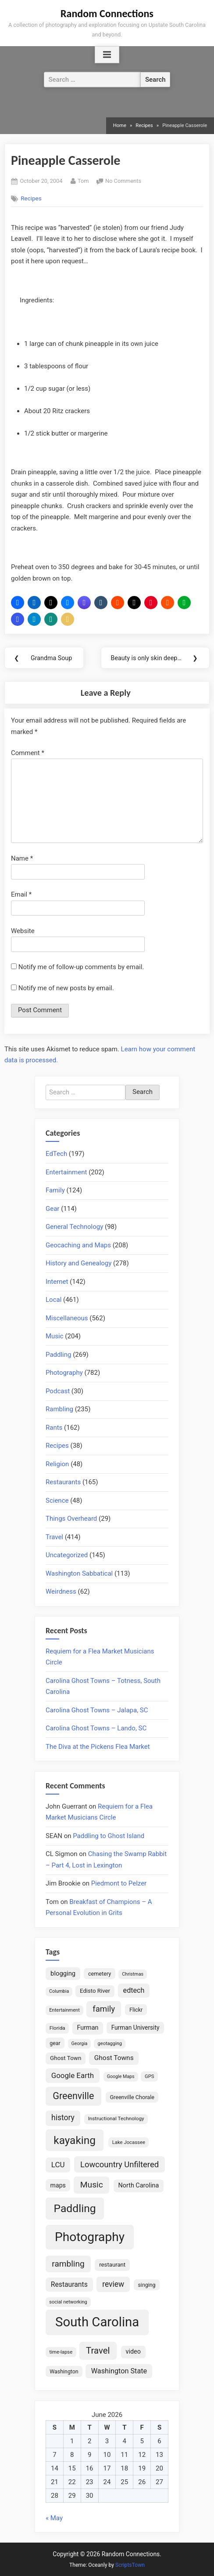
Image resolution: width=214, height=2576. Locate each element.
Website (23, 931)
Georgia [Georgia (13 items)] (79, 2043)
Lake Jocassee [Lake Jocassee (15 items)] (128, 2142)
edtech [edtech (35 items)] (134, 1990)
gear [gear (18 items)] (55, 2043)
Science (57, 1500)
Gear (52, 1209)
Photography (64, 1373)
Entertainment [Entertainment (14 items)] (64, 2010)
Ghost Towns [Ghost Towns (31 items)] (114, 2058)
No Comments (123, 181)
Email (21, 894)
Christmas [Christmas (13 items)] (132, 1974)
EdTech (56, 1154)
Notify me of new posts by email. (66, 988)
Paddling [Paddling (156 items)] (75, 2208)
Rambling (59, 1409)
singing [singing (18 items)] (146, 2285)
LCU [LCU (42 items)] (58, 2164)
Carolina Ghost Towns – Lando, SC (96, 1728)
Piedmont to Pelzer (119, 1883)
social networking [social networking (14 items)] (68, 2302)
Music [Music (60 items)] (91, 2185)
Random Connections (107, 13)
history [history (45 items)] (63, 2117)
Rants (54, 1428)
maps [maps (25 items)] (58, 2185)
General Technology (74, 1227)
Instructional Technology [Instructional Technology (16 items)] (116, 2118)
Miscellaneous (67, 1318)
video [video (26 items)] (132, 2351)
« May (54, 2518)
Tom (83, 180)
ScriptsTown (130, 2565)
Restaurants (63, 1482)
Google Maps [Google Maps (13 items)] (121, 2076)
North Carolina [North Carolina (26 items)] (138, 2185)
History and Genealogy (78, 1263)
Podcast (58, 1391)
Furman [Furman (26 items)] (87, 2027)
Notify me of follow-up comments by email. (81, 967)
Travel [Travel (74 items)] (98, 2350)
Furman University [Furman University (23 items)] (135, 2027)
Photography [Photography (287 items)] (90, 2237)
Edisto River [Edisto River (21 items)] (95, 1990)
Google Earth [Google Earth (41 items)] (72, 2075)
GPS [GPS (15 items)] (149, 2076)
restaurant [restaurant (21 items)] (112, 2264)
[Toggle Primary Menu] (107, 55)
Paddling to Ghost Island (108, 1836)
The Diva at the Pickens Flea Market (98, 1747)
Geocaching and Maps (78, 1245)
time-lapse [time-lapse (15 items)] (61, 2352)
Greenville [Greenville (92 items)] (73, 2095)
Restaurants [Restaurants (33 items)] (69, 2284)
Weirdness (61, 1591)
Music (55, 1336)
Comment (27, 753)
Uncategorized (67, 1555)
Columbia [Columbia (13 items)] (59, 1991)
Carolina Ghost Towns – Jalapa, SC (97, 1710)
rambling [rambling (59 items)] (68, 2264)
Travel (54, 1537)
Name (22, 858)
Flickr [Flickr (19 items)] (136, 2009)
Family (55, 1190)
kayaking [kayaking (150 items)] (75, 2140)
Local (53, 1300)
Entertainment (66, 1172)
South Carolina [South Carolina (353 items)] (97, 2321)
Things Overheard (71, 1518)
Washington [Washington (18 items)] (64, 2371)
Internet (57, 1282)
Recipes (31, 198)
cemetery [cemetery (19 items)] (99, 1973)
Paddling (58, 1355)
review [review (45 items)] (113, 2284)
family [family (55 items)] (104, 2009)
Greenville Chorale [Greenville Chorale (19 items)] (132, 2097)
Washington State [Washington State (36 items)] (119, 2371)
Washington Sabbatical (79, 1573)
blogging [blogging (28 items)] (62, 1973)
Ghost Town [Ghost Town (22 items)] (65, 2058)
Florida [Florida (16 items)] (57, 2028)
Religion (57, 1464)
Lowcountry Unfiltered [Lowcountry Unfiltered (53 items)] (119, 2164)
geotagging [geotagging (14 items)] (110, 2043)
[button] (17, 602)
